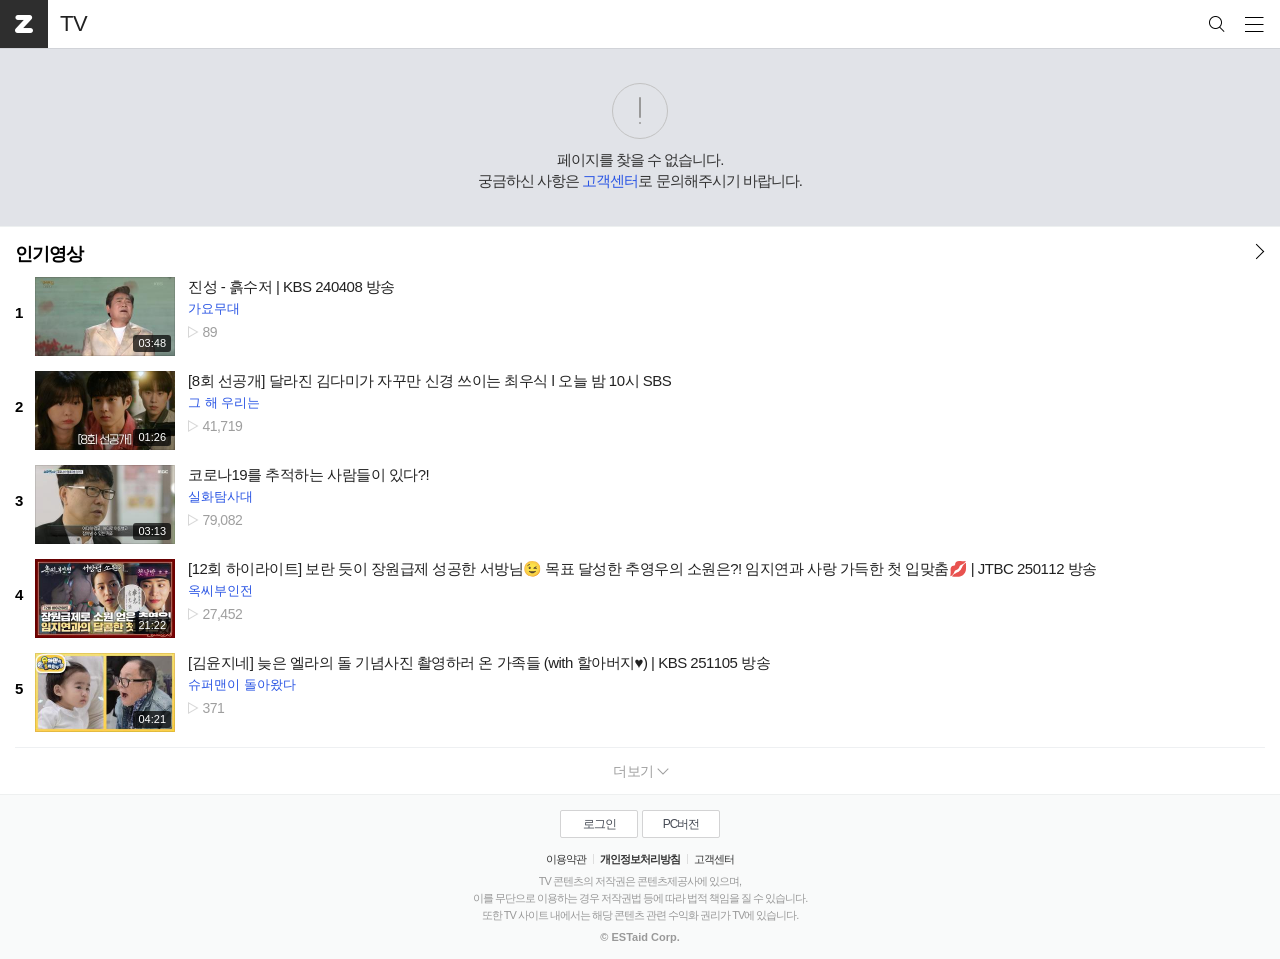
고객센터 (610, 180)
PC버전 (681, 824)
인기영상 (49, 254)
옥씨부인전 (220, 590)
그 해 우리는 (224, 402)
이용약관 (566, 859)
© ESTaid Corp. (639, 937)
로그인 (599, 824)
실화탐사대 (220, 496)
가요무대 (214, 308)
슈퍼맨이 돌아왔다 (242, 684)
